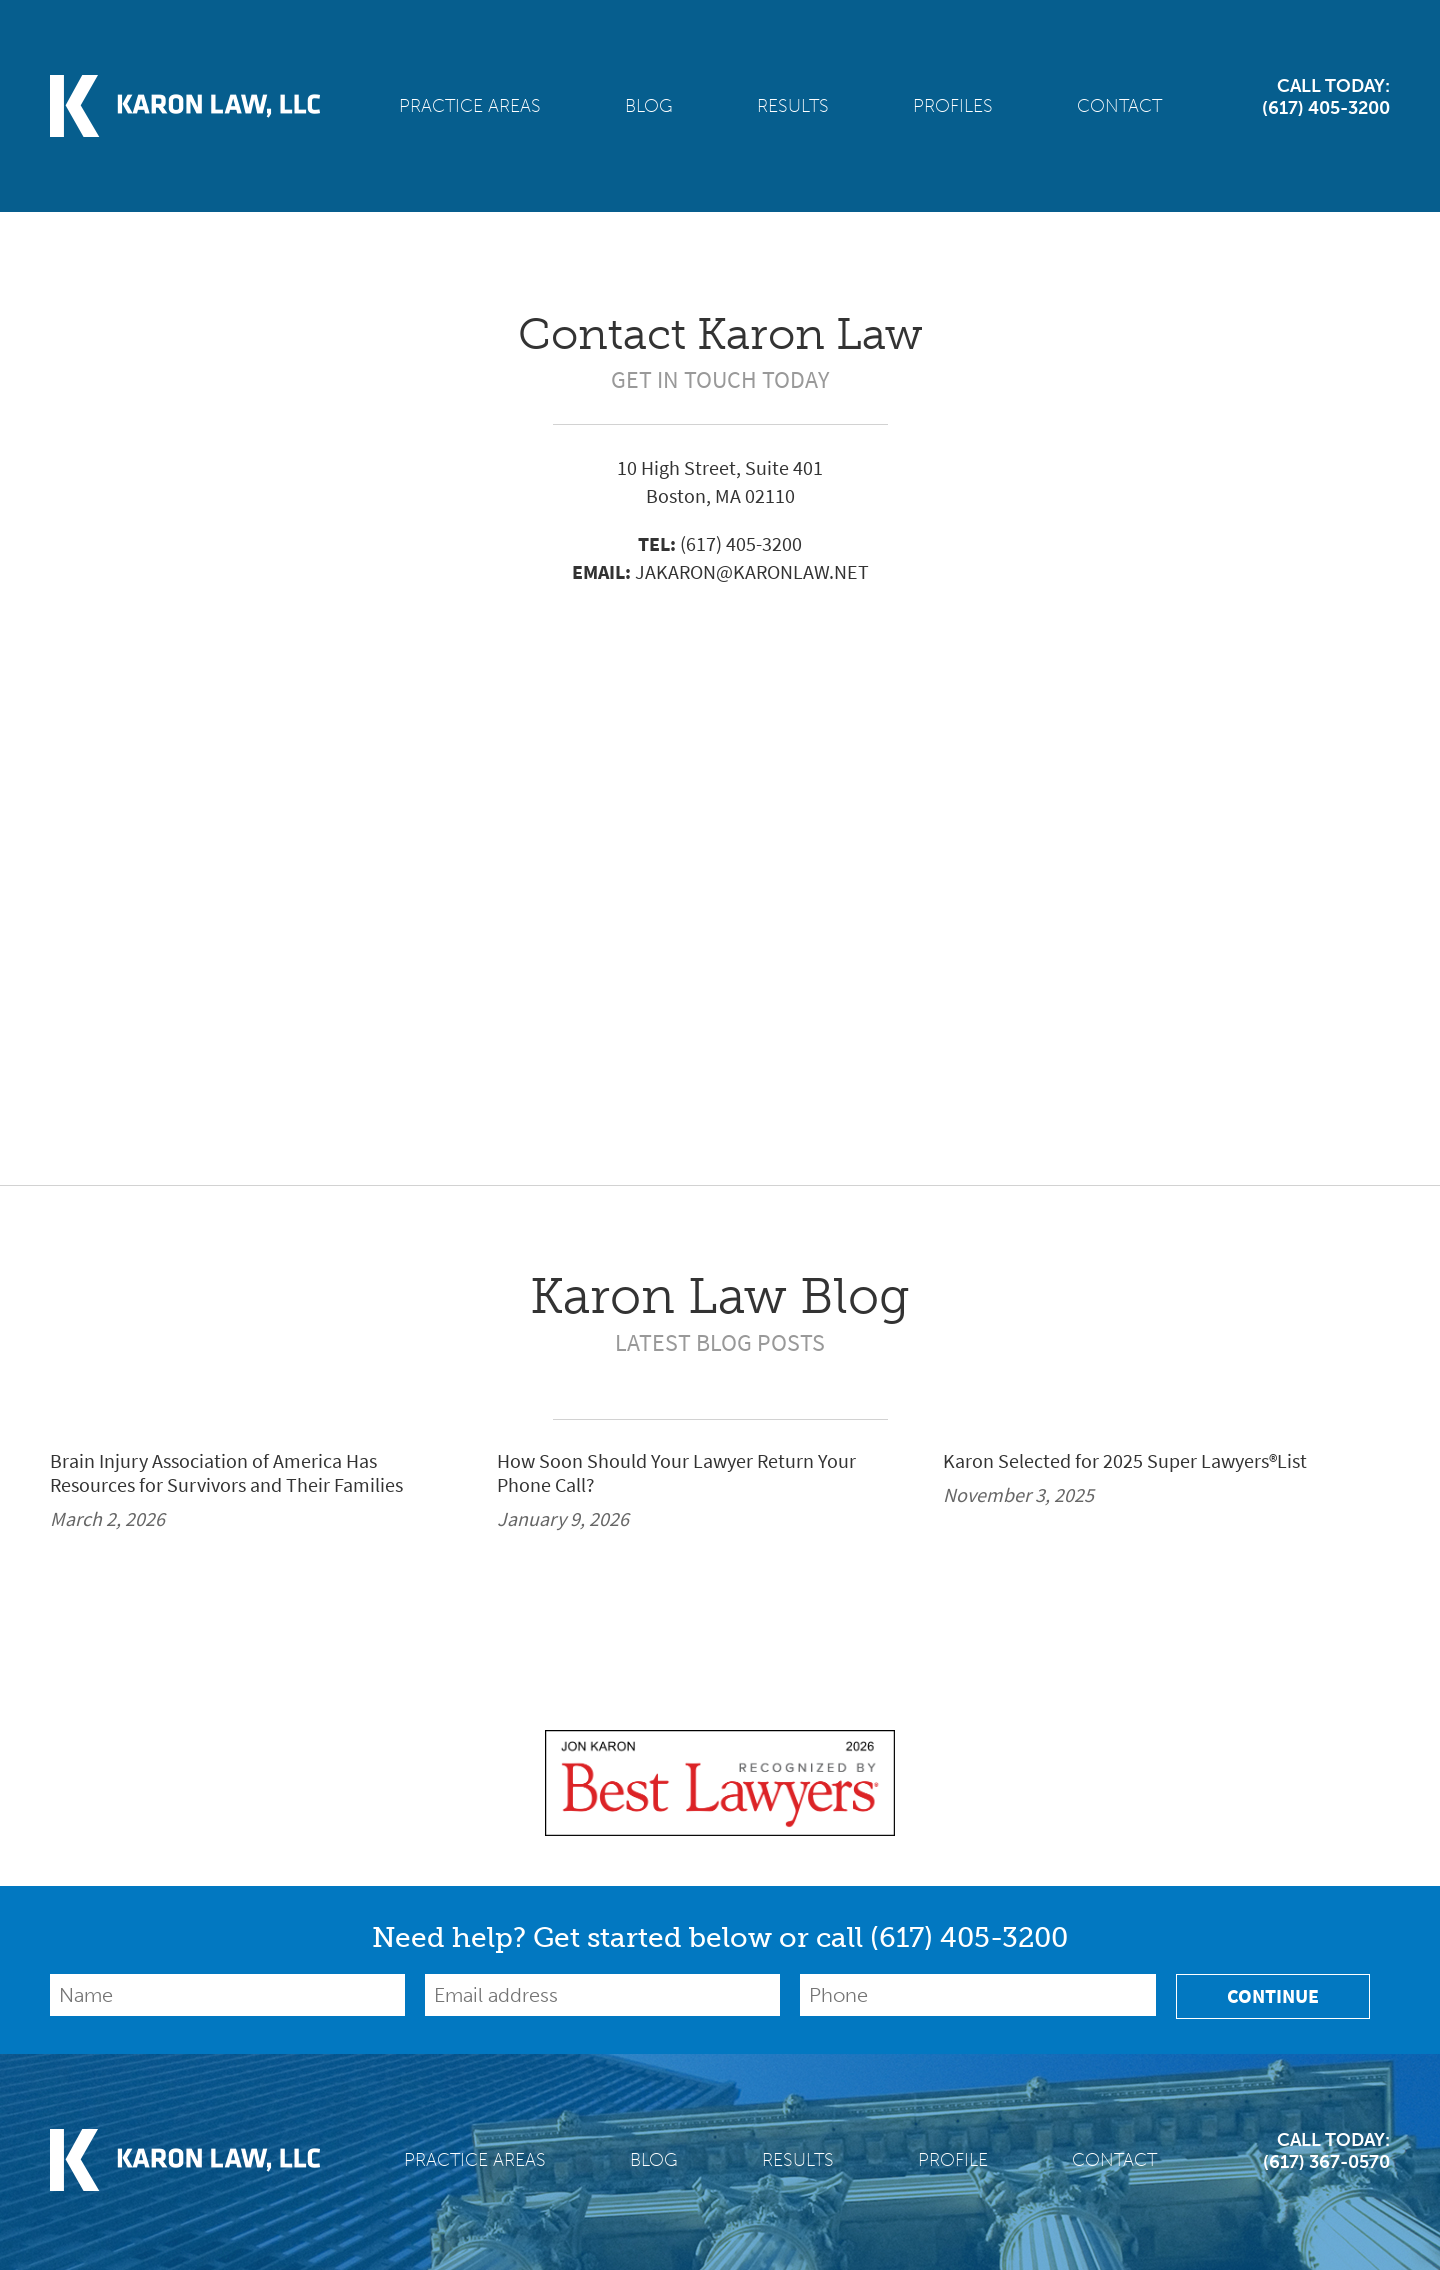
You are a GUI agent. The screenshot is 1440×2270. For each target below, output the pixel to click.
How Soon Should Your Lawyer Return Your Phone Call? (676, 1474)
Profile (953, 2160)
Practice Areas (470, 106)
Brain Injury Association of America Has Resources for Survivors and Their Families (226, 1474)
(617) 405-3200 (741, 544)
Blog (649, 106)
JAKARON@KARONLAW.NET (752, 572)
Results (793, 106)
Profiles (953, 106)
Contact (1119, 106)
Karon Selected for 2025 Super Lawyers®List (1125, 1462)
